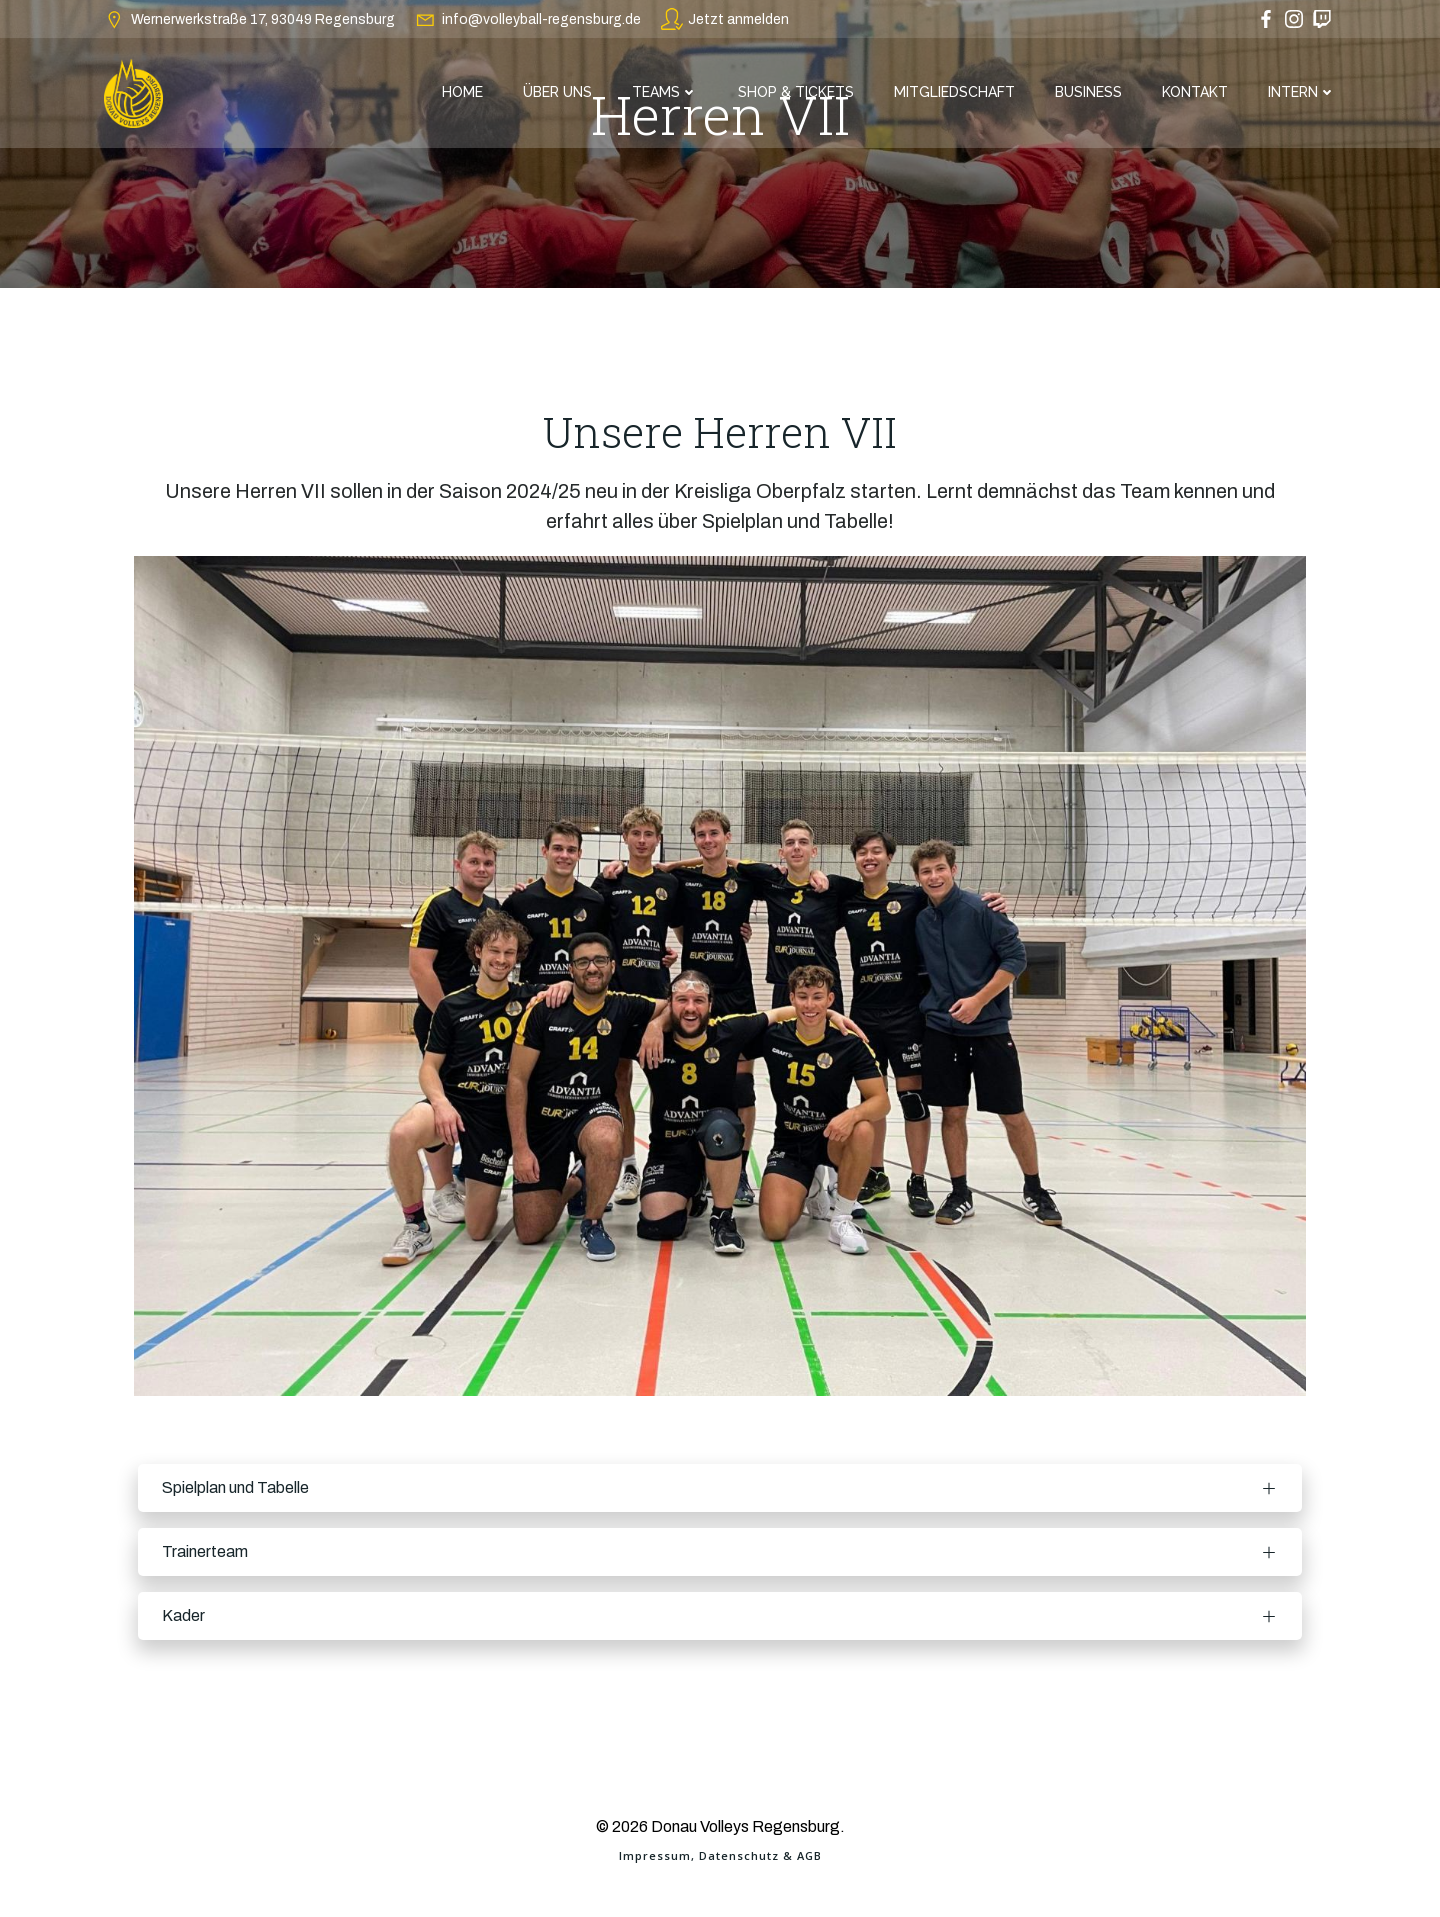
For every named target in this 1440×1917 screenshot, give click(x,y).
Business (1088, 92)
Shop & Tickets (796, 92)
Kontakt (1195, 92)
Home (462, 92)
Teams (665, 92)
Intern (1302, 92)
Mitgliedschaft (954, 92)
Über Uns (557, 92)
